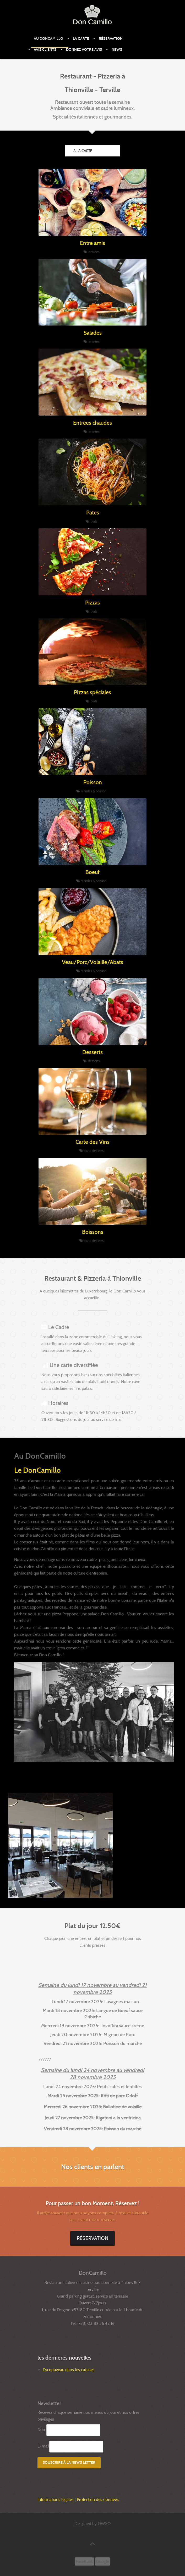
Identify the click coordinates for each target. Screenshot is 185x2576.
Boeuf (92, 872)
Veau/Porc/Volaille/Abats (92, 962)
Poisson (92, 782)
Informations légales (55, 2499)
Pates (92, 512)
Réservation (92, 2238)
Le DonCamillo (37, 1470)
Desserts (92, 1052)
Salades (93, 332)
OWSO (104, 2523)
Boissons (92, 1232)
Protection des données (98, 2499)
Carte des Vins (92, 1142)
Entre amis (92, 243)
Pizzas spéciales (92, 692)
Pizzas (92, 602)
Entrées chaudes (92, 422)
